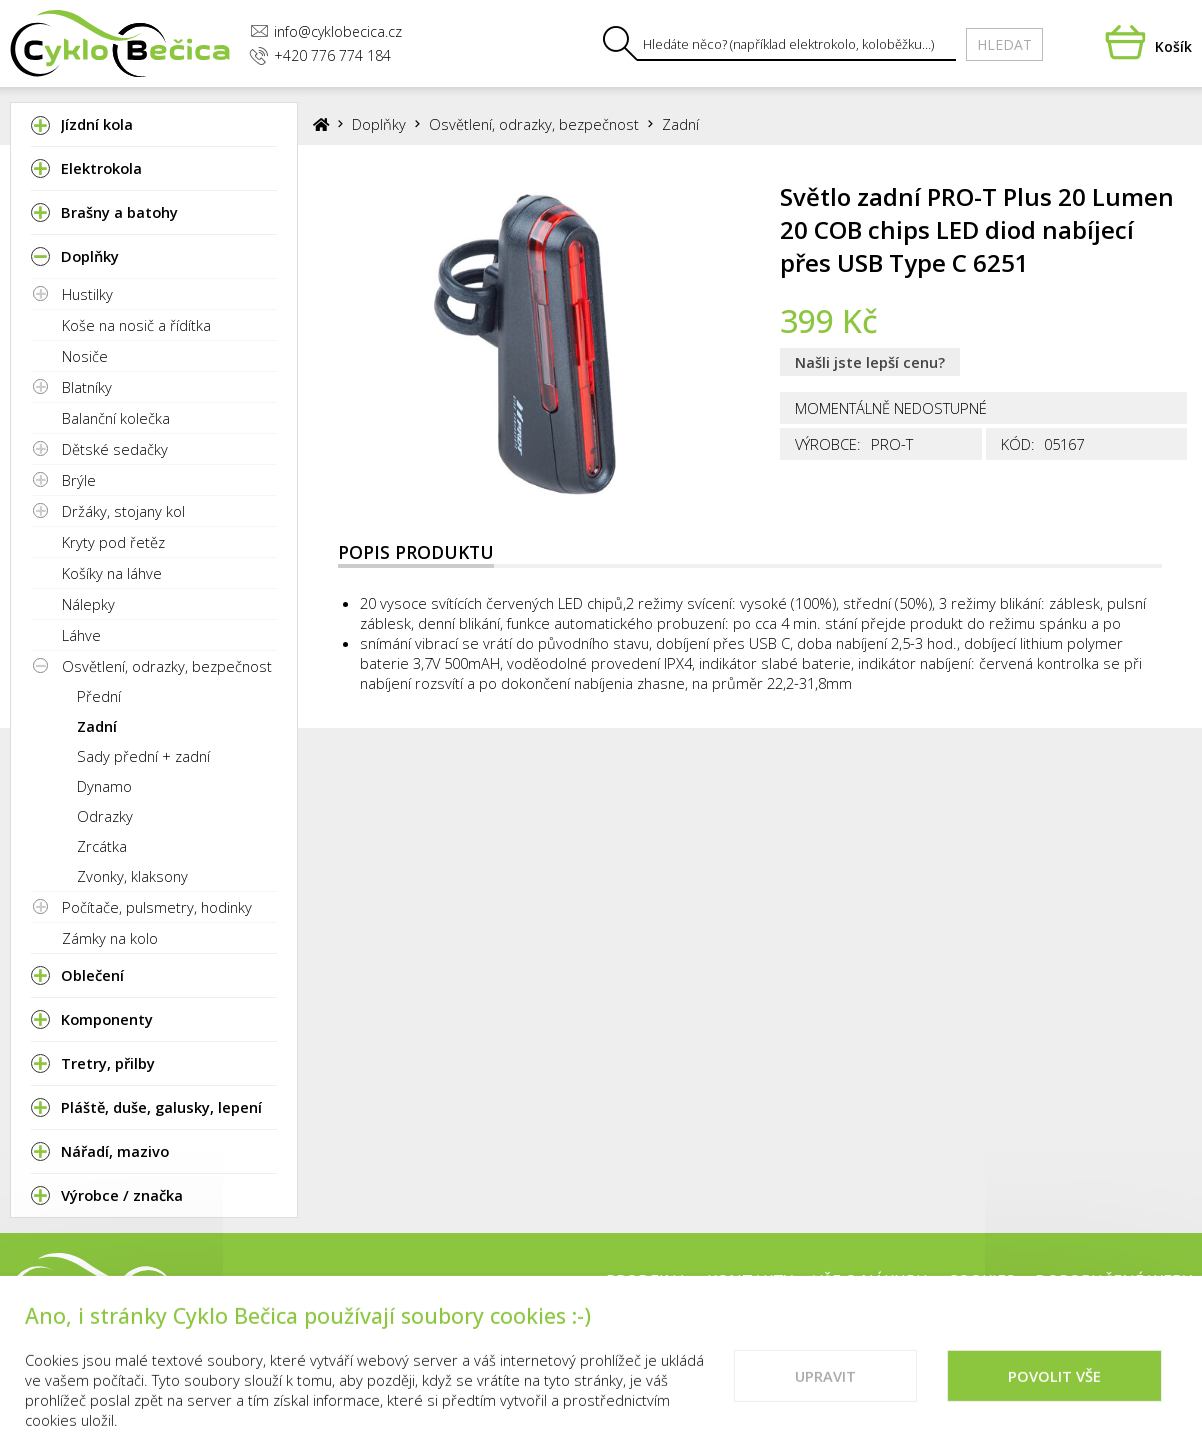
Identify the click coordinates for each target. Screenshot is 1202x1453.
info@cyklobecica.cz (326, 31)
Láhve (81, 635)
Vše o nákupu (870, 1281)
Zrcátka (102, 846)
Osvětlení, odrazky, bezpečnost (167, 666)
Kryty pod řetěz (113, 542)
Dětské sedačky (115, 449)
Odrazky (105, 816)
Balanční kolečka (116, 418)
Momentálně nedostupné (891, 408)
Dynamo (104, 786)
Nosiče (85, 356)
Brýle (79, 480)
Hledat (1004, 44)
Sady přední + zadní (143, 756)
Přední (99, 696)
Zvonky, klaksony (132, 876)
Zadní (97, 726)
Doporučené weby (1113, 1281)
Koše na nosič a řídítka (136, 325)
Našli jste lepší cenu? (870, 362)
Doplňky (379, 124)
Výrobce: (828, 444)
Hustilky (87, 294)
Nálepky (88, 604)
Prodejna (646, 1281)
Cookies (981, 1281)
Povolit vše (1054, 1389)
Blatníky (87, 387)
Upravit (825, 1389)
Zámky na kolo (110, 938)
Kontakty (750, 1281)
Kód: (1018, 444)
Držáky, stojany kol (123, 511)
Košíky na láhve (112, 573)
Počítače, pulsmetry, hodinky (157, 907)
